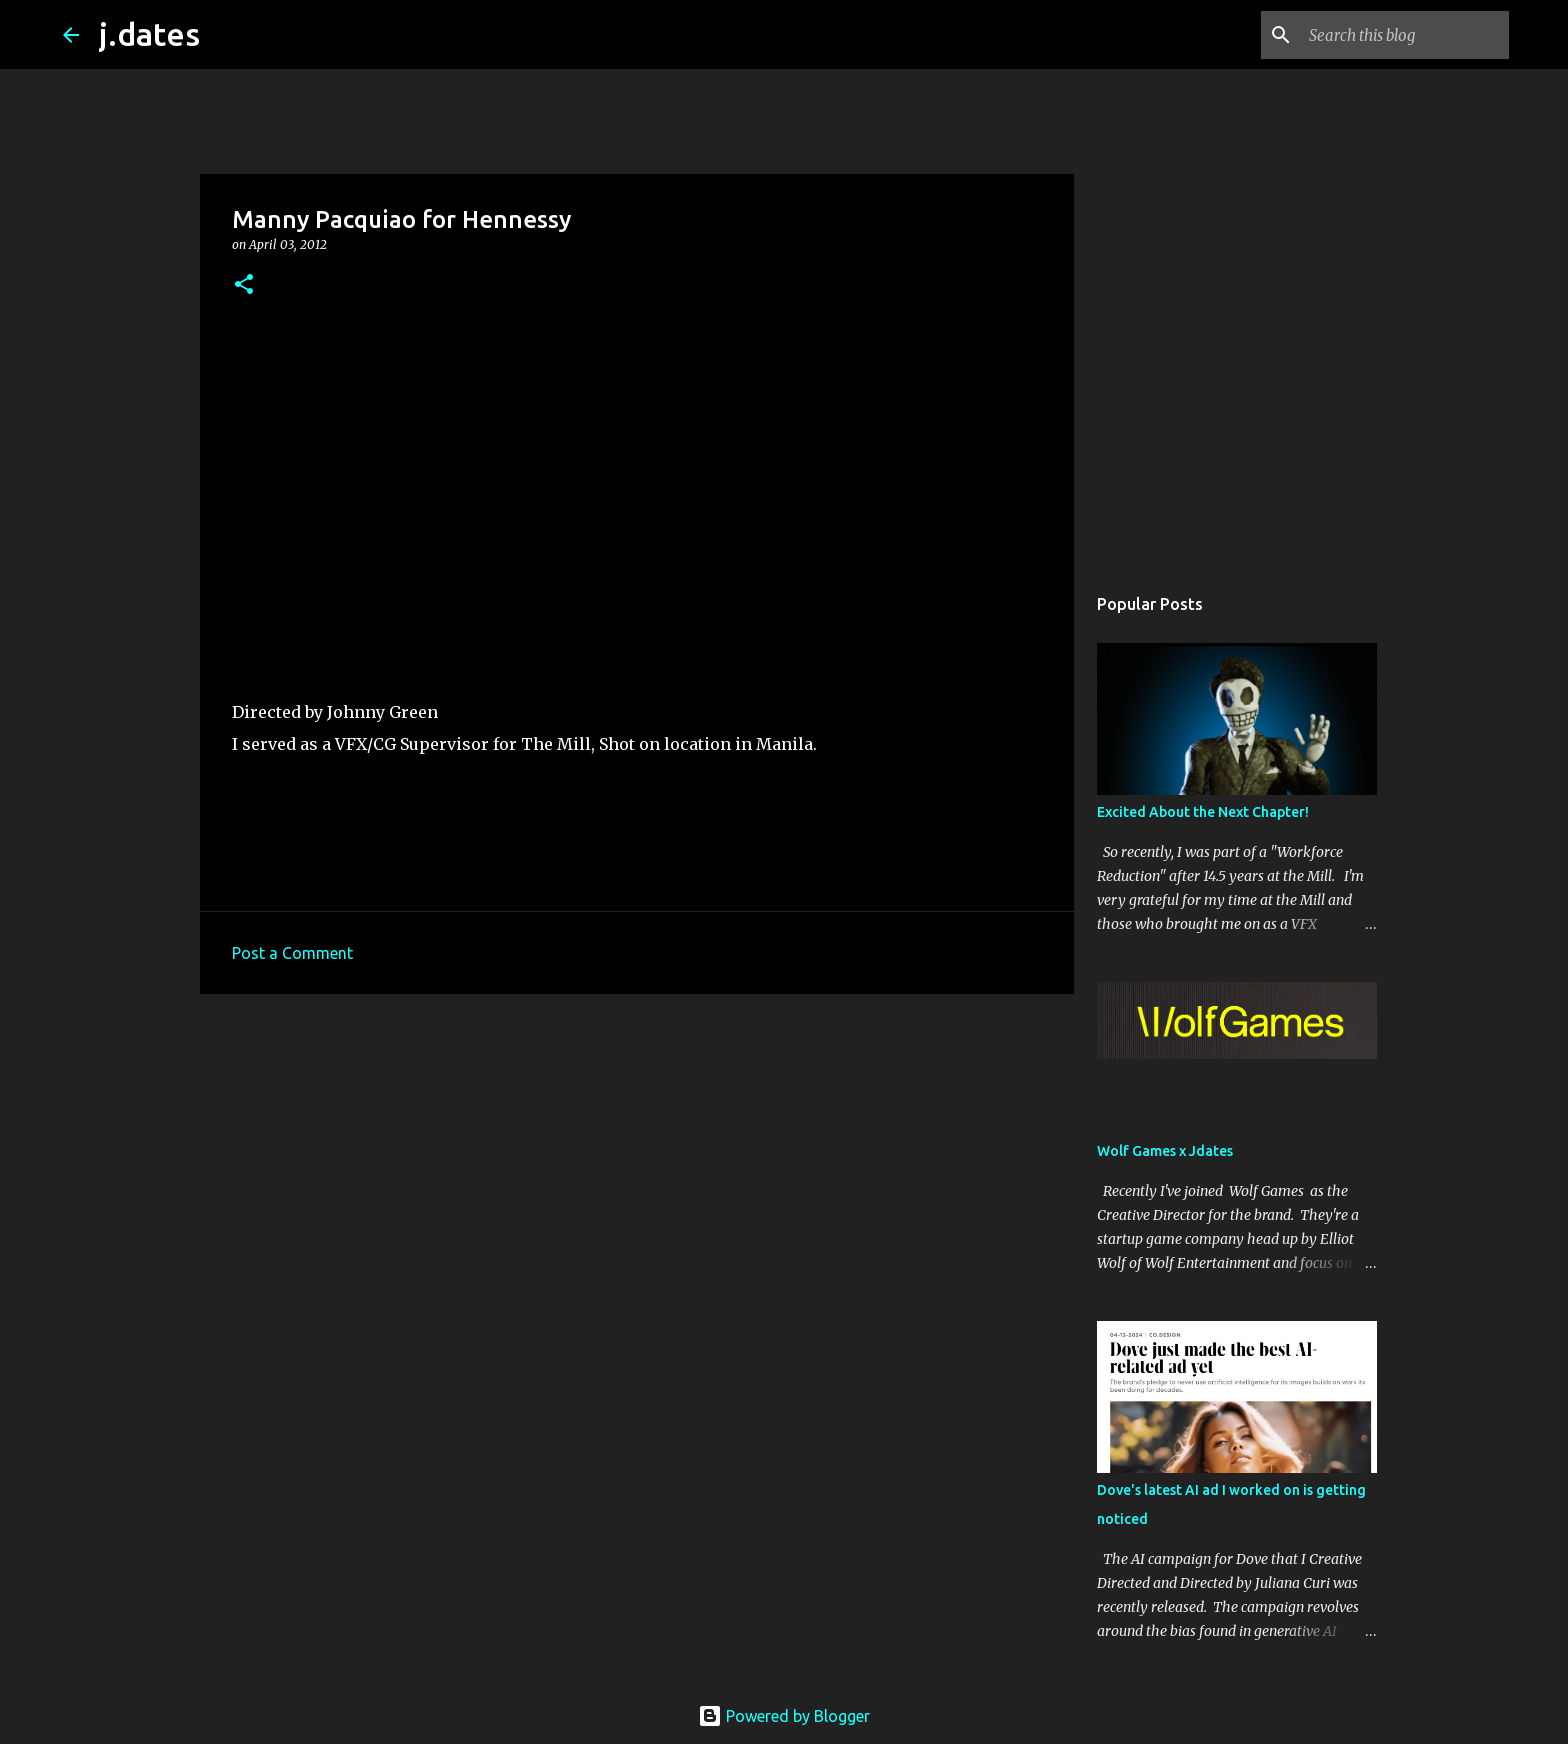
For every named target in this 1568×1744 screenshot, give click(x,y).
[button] (244, 285)
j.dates (149, 34)
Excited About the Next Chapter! (1203, 812)
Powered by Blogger (784, 1716)
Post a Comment (292, 953)
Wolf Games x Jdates (1165, 1151)
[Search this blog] (1404, 35)
